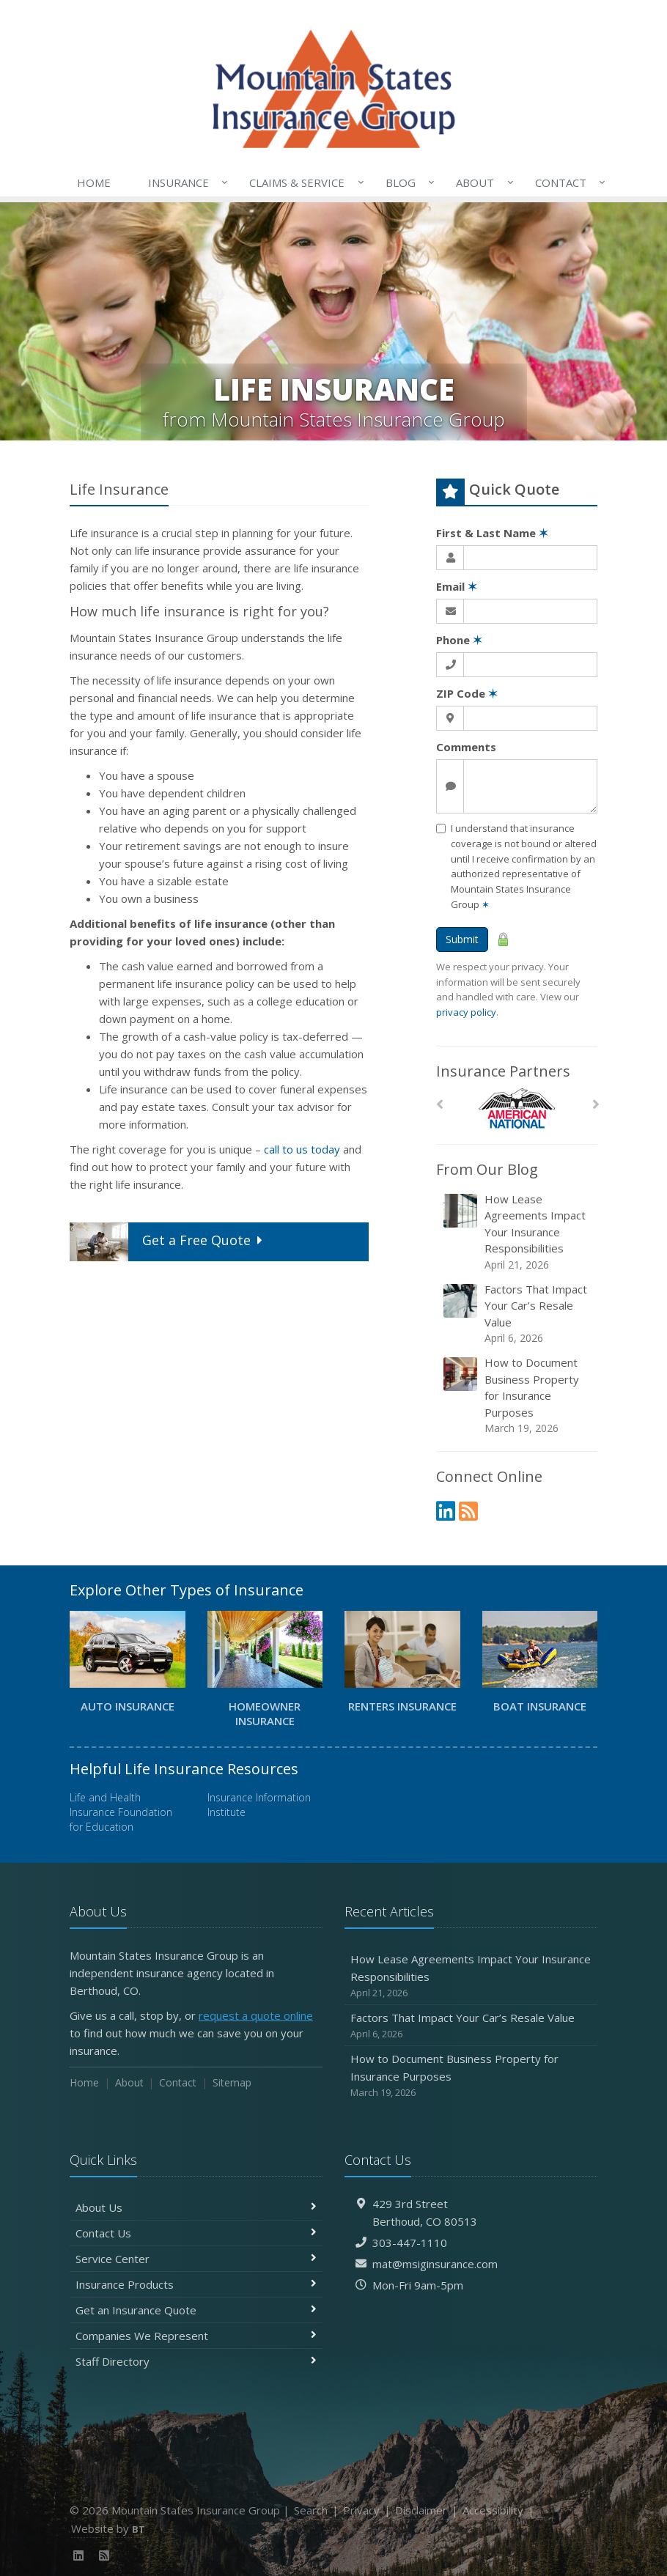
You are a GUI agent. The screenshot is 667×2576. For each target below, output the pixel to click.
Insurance (185, 182)
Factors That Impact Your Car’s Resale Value (518, 1314)
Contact (567, 182)
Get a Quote (168, 1241)
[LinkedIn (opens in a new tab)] (445, 1511)
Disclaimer (421, 2510)
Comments (466, 746)
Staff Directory (196, 2361)
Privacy (361, 2510)
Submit (462, 939)
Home (94, 182)
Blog (407, 182)
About (481, 182)
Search (311, 2510)
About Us (196, 2207)
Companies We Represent (196, 2335)
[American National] (517, 1108)
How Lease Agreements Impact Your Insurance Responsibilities (518, 1232)
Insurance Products (196, 2284)
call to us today (302, 1149)
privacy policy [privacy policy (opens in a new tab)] (466, 1012)
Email (456, 586)
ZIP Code (467, 693)
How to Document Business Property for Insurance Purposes (518, 1395)
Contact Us (196, 2233)
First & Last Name (492, 532)
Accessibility (493, 2510)
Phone (459, 639)
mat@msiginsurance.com (435, 2263)
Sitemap (232, 2082)
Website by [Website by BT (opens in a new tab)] (108, 2528)
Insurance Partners (503, 1071)
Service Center (196, 2258)
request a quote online (256, 2015)
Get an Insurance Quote (196, 2310)
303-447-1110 (409, 2242)
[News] (468, 1511)
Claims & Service (303, 182)
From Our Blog (487, 1169)
